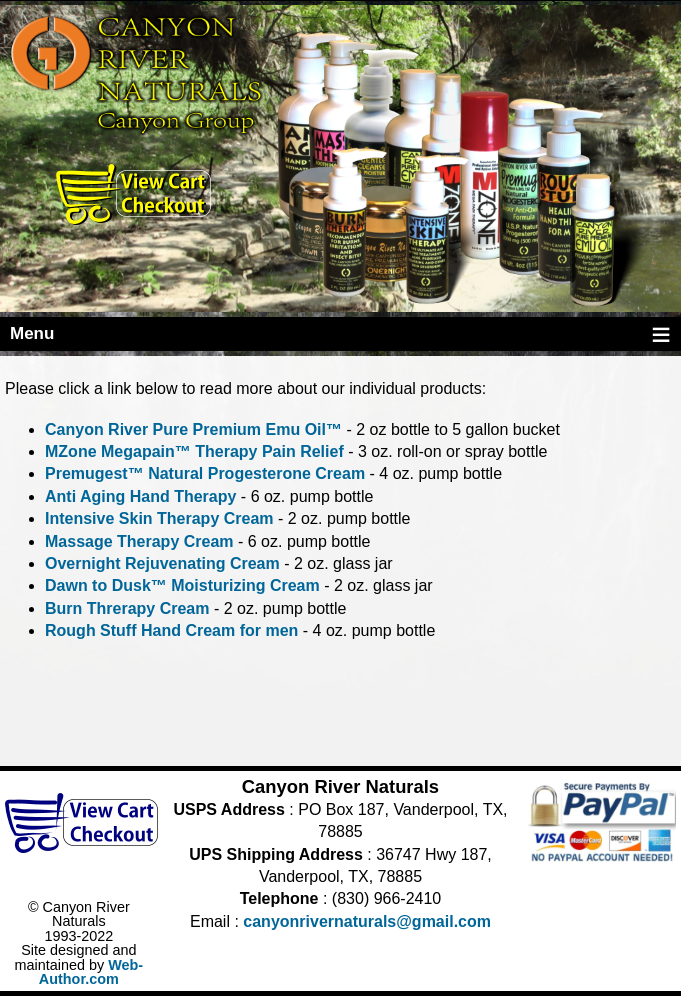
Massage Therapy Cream (139, 541)
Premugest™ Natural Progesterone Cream (205, 473)
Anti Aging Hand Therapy (140, 496)
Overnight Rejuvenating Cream (162, 563)
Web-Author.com (91, 972)
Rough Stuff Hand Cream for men (171, 630)
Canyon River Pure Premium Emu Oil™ (193, 429)
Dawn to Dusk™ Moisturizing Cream (182, 585)
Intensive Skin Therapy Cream (159, 518)
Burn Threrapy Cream (127, 608)
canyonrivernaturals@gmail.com (367, 921)
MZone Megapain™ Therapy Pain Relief (194, 451)
